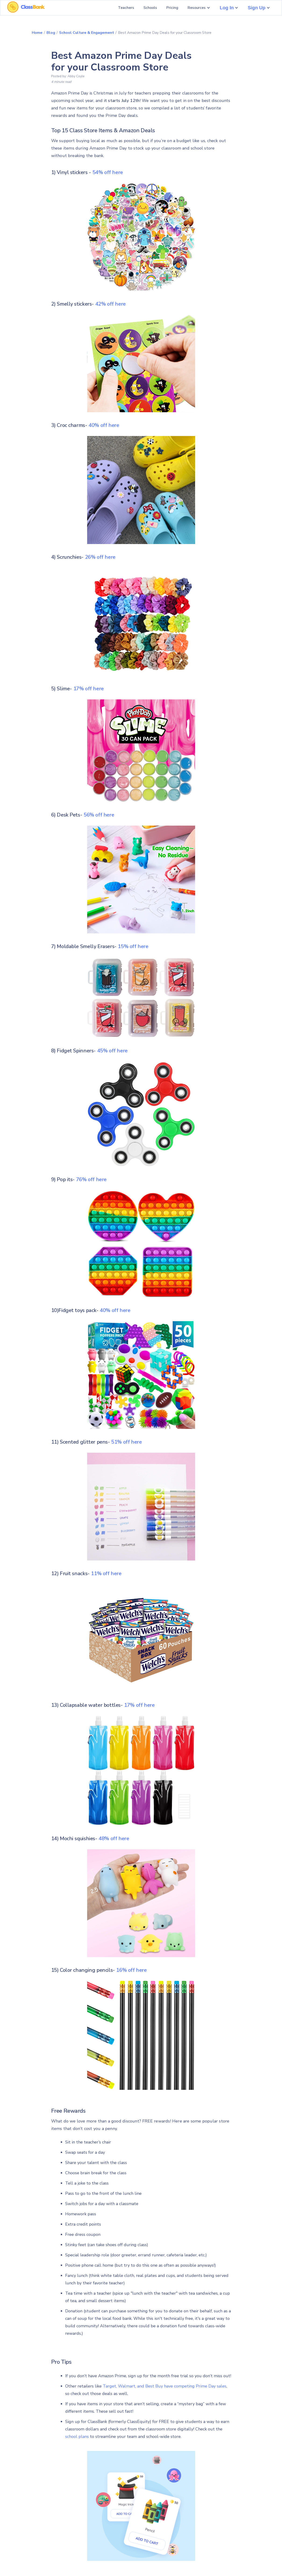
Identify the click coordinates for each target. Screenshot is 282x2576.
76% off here (91, 1179)
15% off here (133, 946)
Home (37, 32)
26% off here (100, 557)
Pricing (172, 7)
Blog (50, 32)
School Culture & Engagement (86, 32)
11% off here (106, 1573)
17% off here (88, 688)
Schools (150, 7)
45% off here (112, 1050)
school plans (77, 2436)
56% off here (99, 814)
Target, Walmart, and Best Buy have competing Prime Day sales (164, 2386)
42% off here (110, 303)
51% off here (126, 1441)
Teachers (126, 7)
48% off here (114, 1838)
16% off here (131, 1970)
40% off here (104, 425)
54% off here (108, 172)
